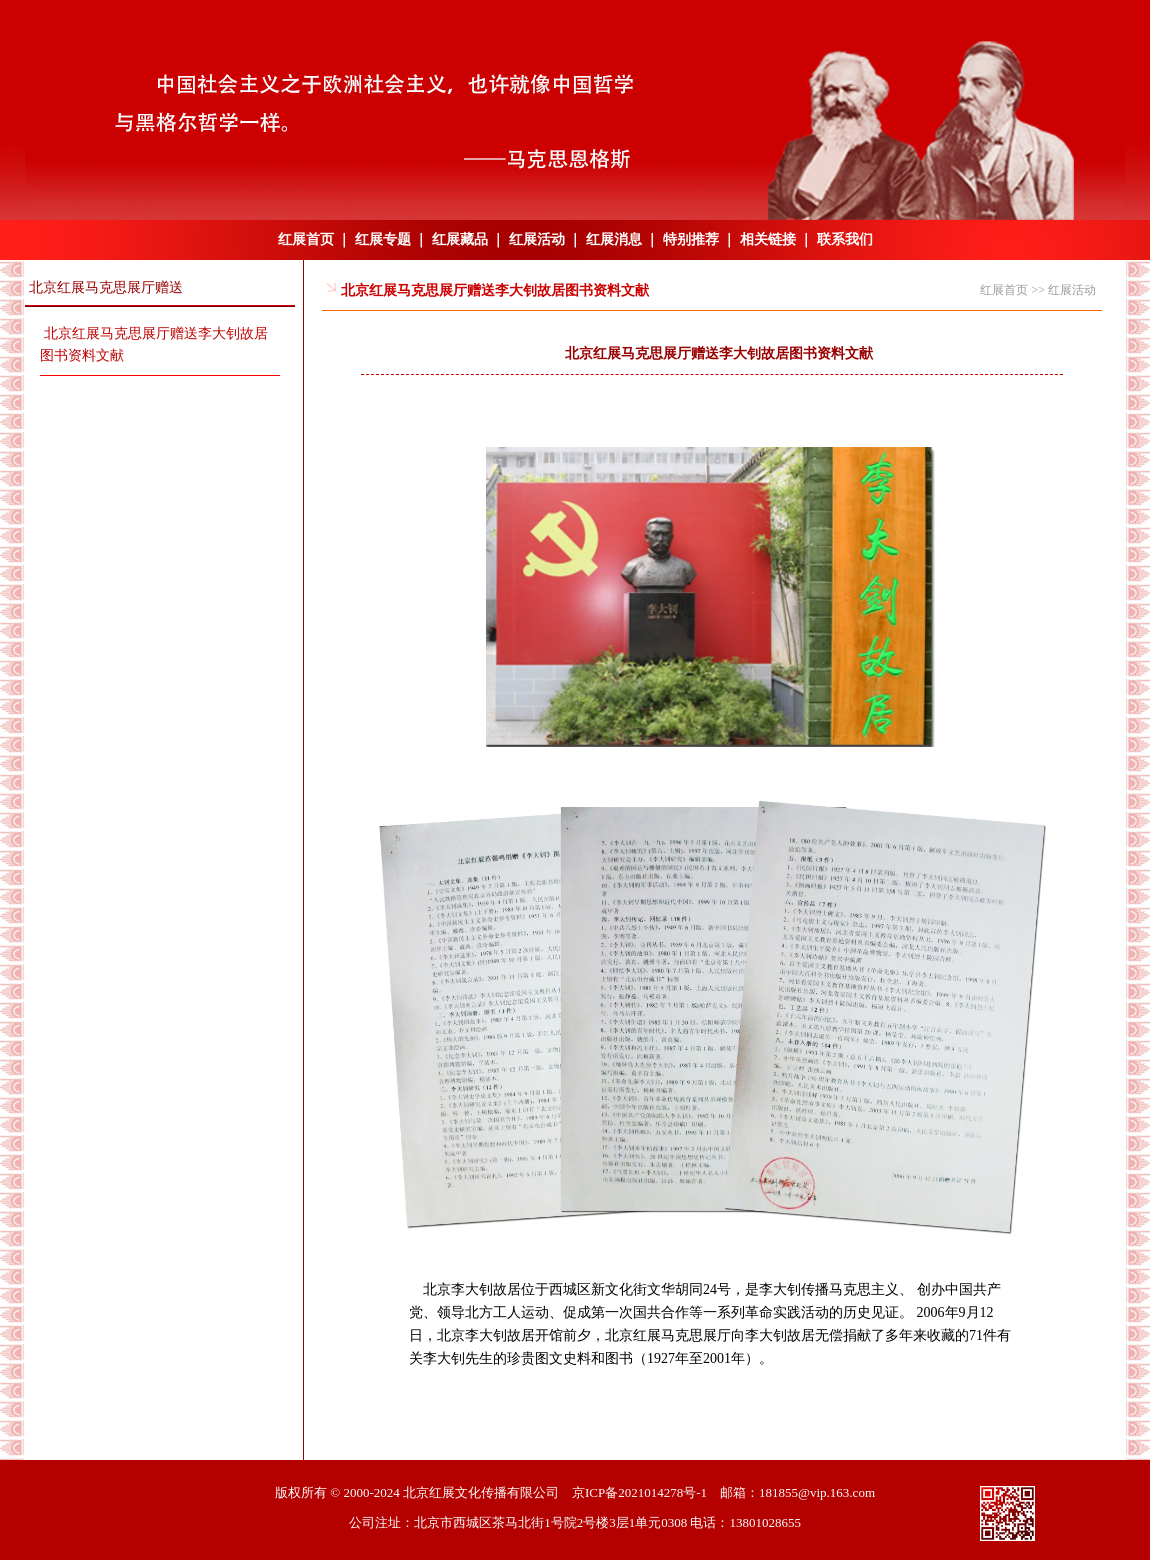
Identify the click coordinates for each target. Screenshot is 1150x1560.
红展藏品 (460, 239)
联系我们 (845, 239)
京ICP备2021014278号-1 (639, 1492)
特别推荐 (691, 239)
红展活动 (537, 239)
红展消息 (614, 239)
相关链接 (768, 239)
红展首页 (306, 239)
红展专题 (383, 239)
